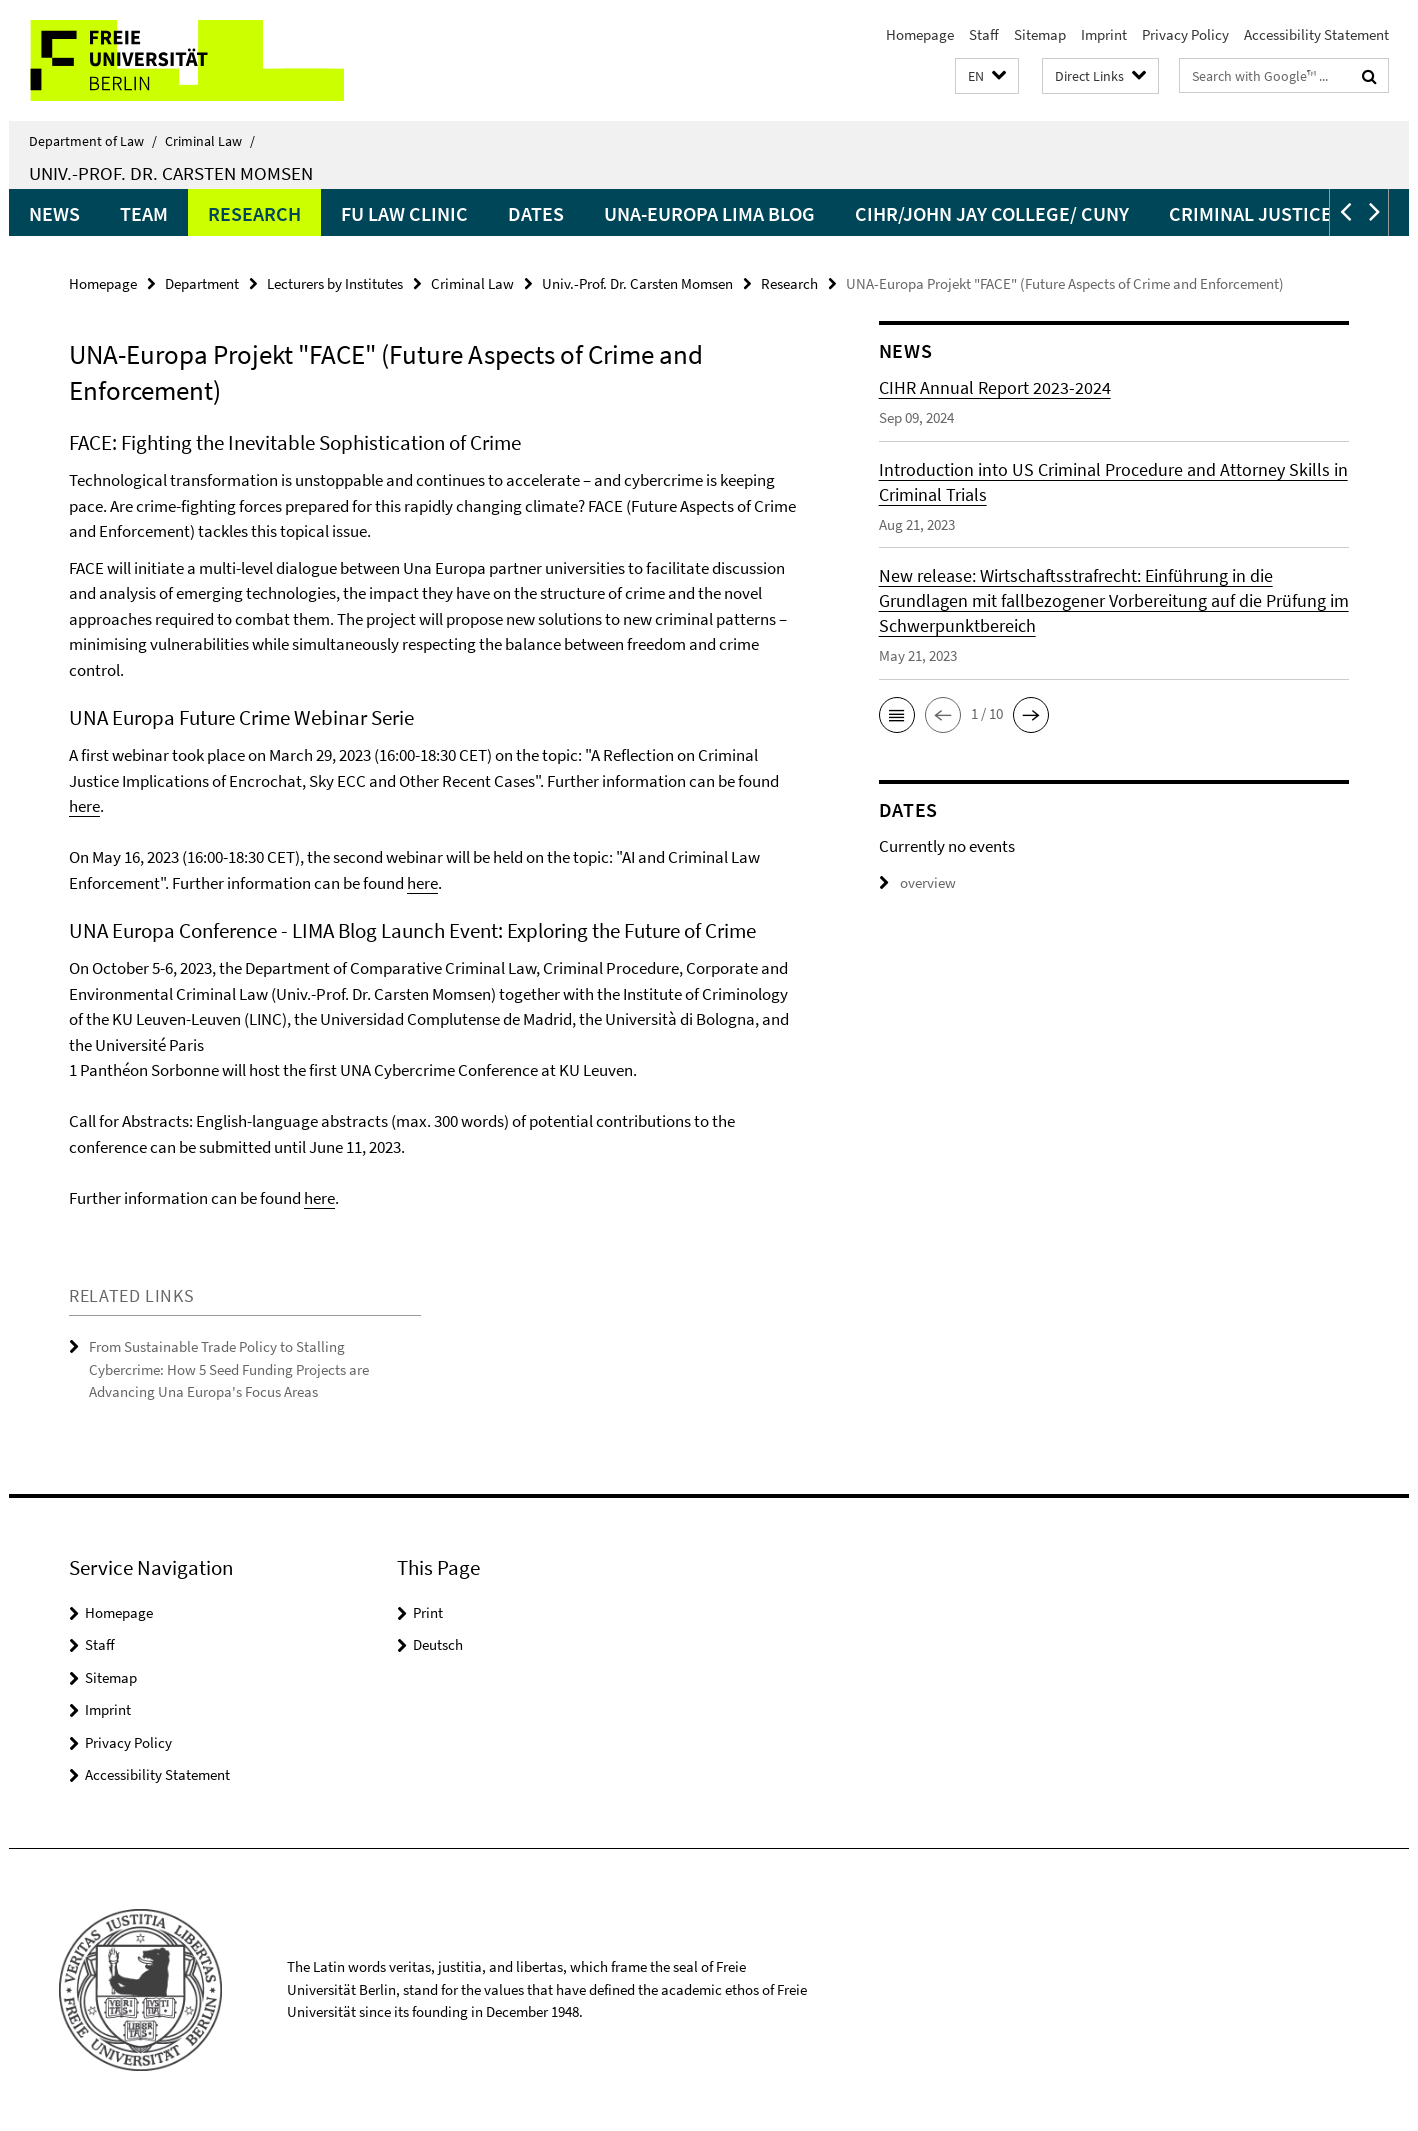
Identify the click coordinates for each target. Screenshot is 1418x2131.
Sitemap (1040, 34)
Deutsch (438, 1644)
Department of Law (93, 141)
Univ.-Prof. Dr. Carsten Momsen (171, 173)
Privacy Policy (1185, 34)
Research (254, 213)
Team (144, 213)
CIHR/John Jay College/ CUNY (992, 213)
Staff (984, 34)
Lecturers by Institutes (335, 283)
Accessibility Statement (1316, 34)
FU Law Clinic (404, 213)
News (54, 213)
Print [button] (428, 1612)
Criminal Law (210, 141)
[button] (987, 76)
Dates (536, 213)
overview (917, 882)
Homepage (920, 34)
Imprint (1104, 34)
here (84, 806)
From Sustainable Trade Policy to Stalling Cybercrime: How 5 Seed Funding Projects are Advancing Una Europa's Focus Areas (229, 1369)
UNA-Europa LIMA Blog (709, 213)
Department (202, 283)
